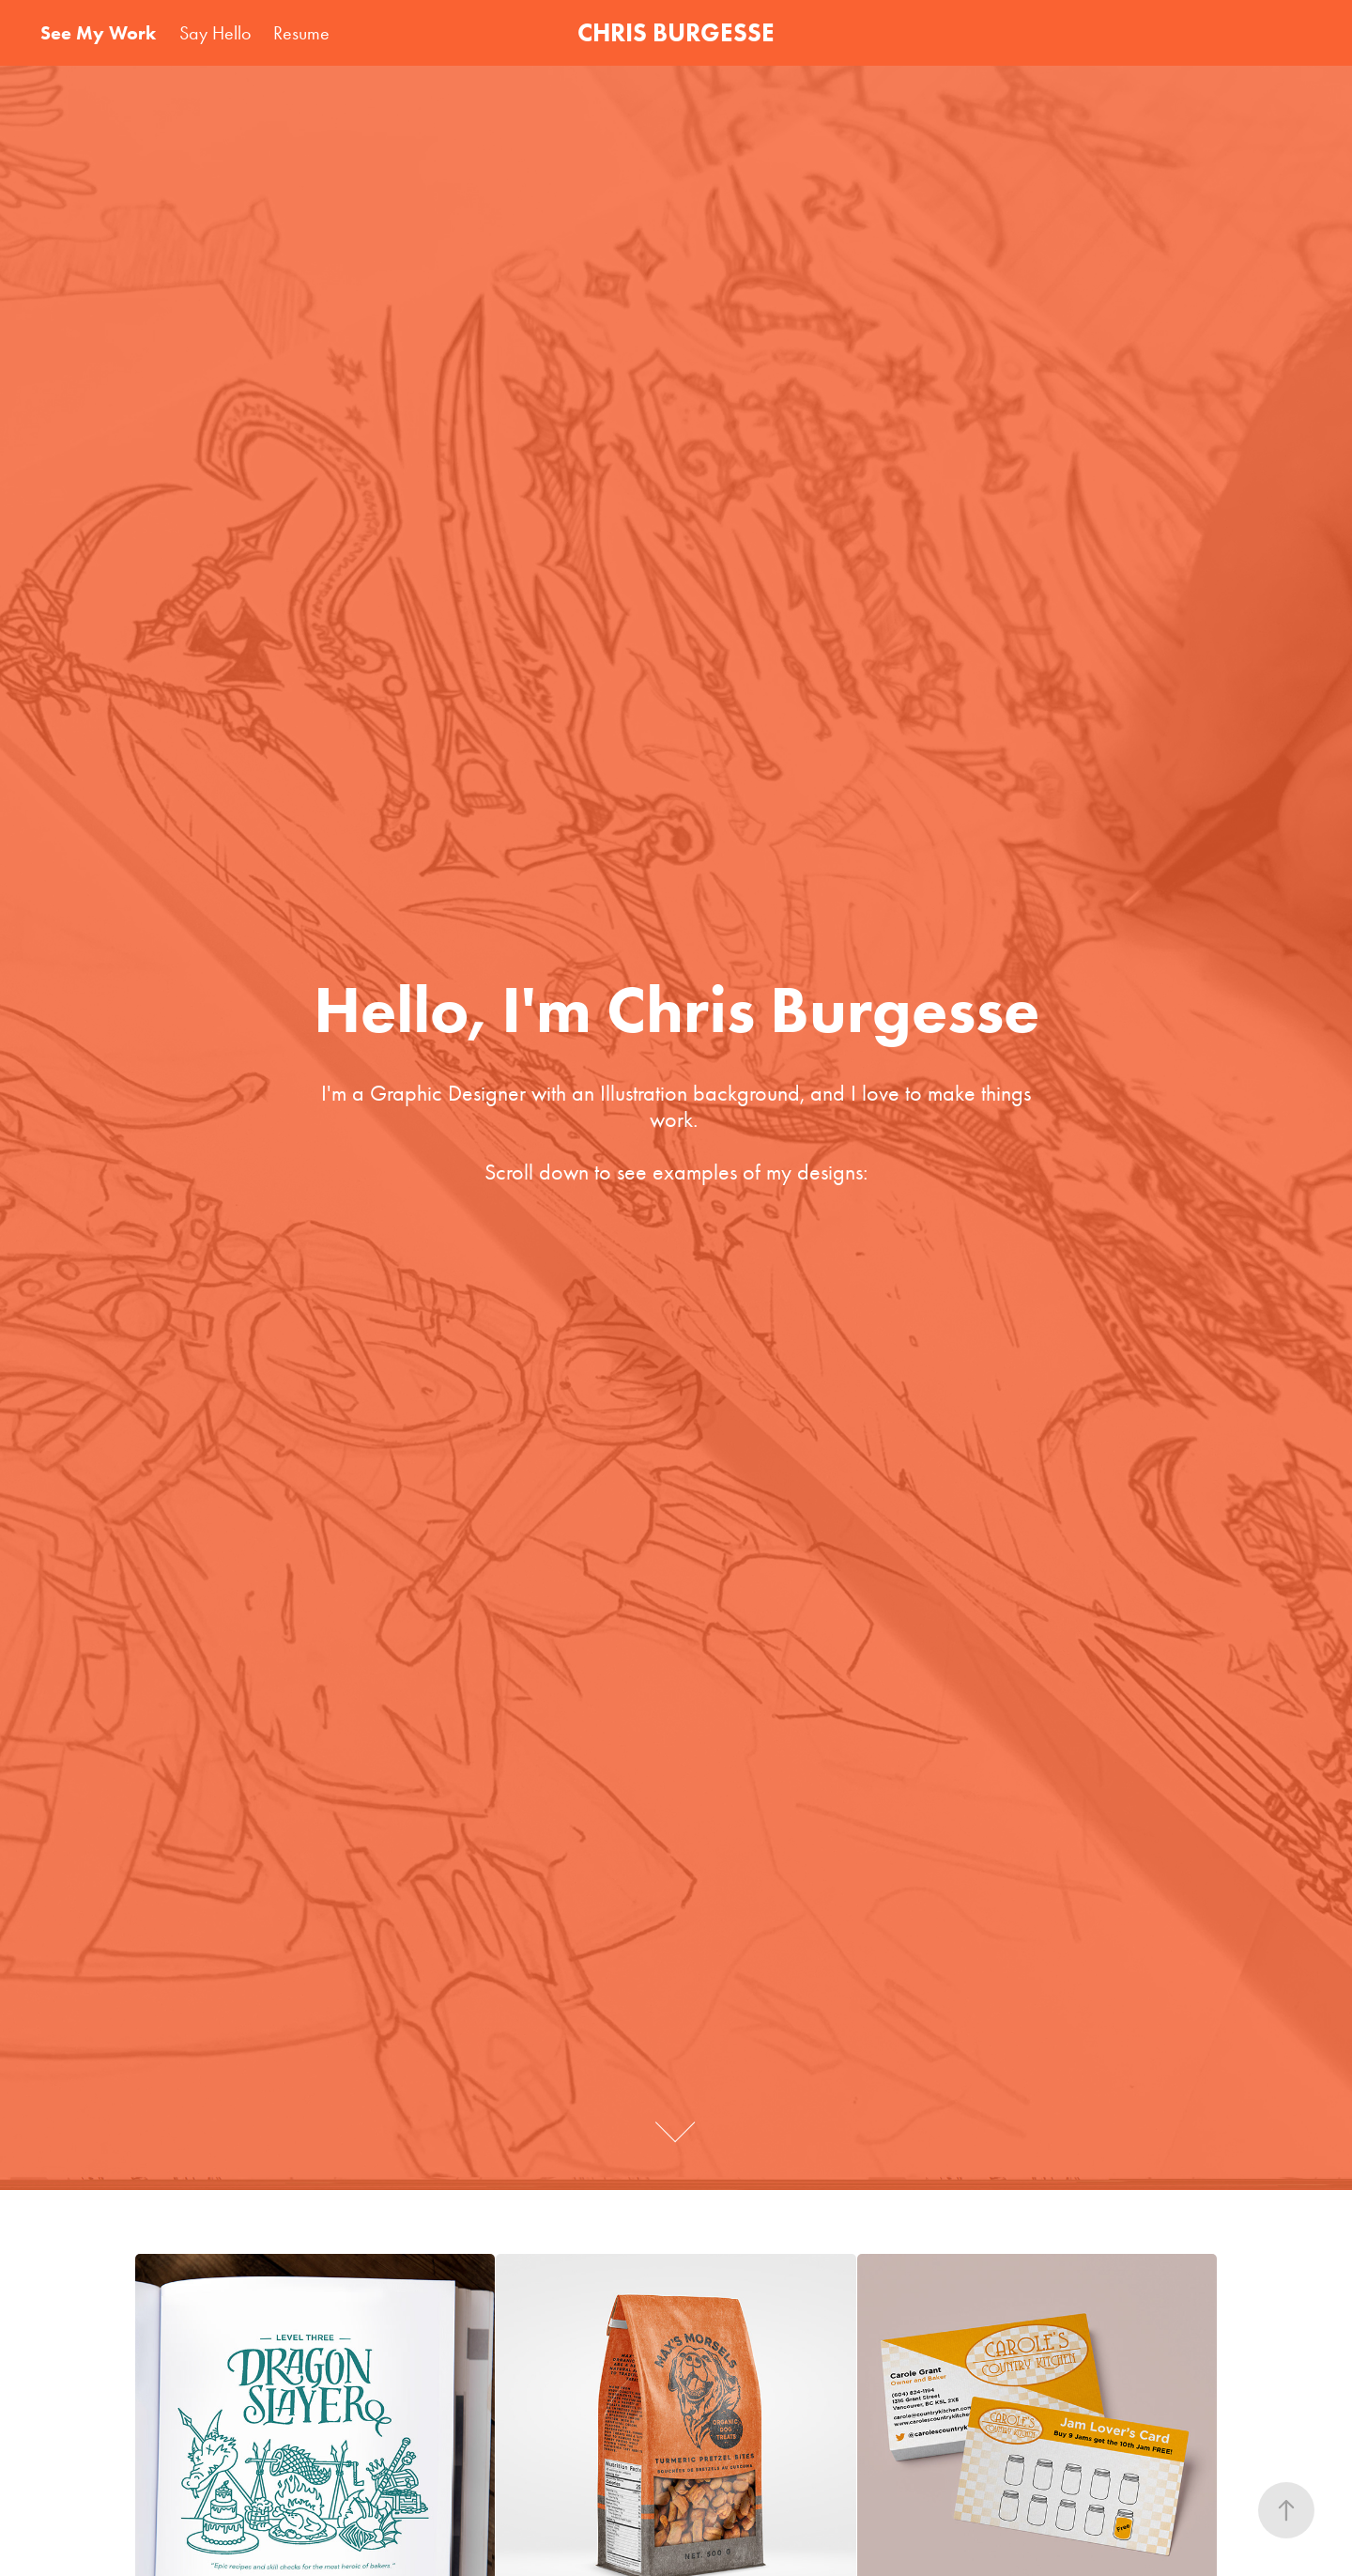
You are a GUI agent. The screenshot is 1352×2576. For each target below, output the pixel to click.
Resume (301, 33)
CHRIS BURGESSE (676, 32)
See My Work (98, 33)
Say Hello (215, 33)
